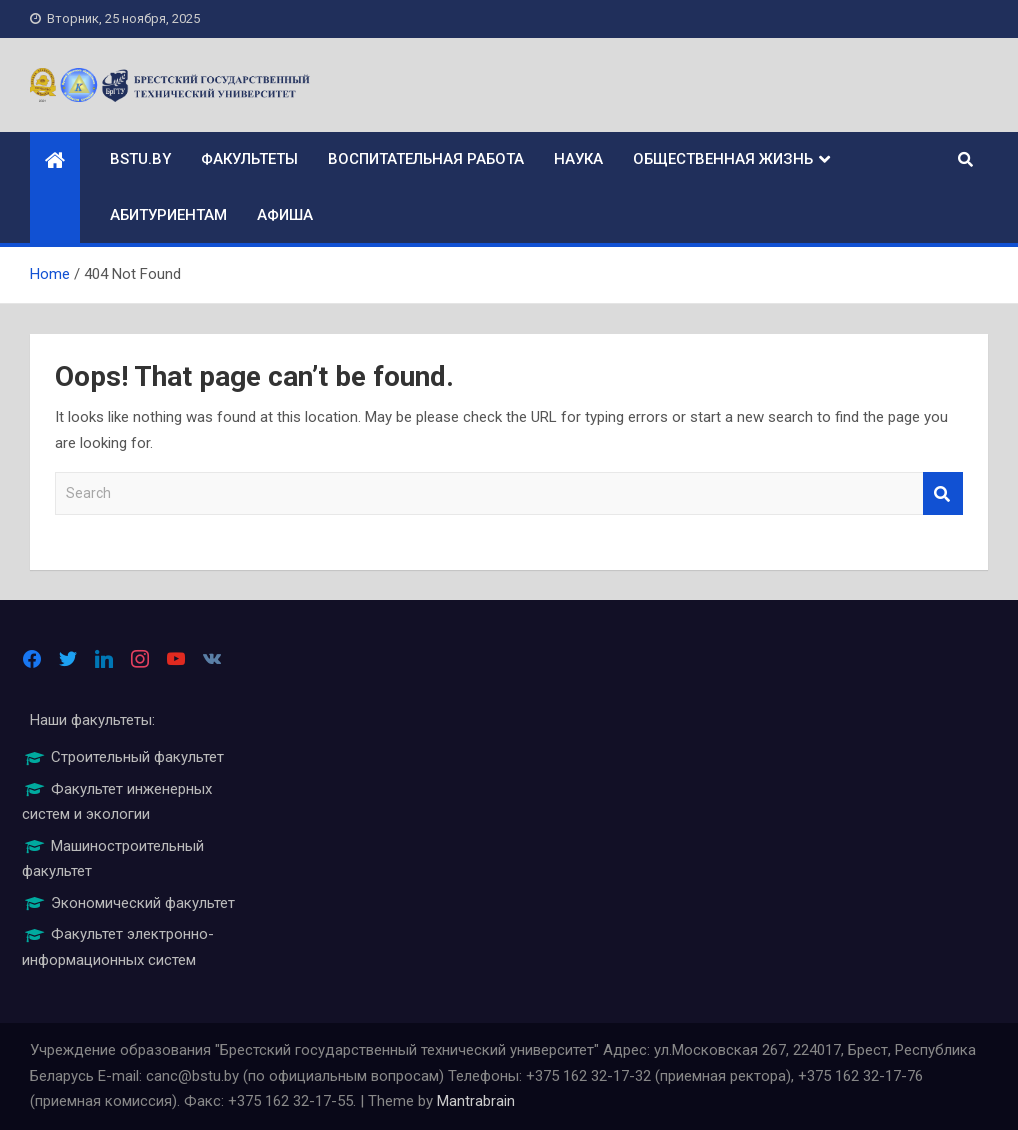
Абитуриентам (168, 215)
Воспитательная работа (426, 159)
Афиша (285, 215)
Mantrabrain (476, 1101)
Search (943, 493)
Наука (578, 159)
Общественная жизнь (723, 159)
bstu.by (140, 159)
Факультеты (249, 159)
